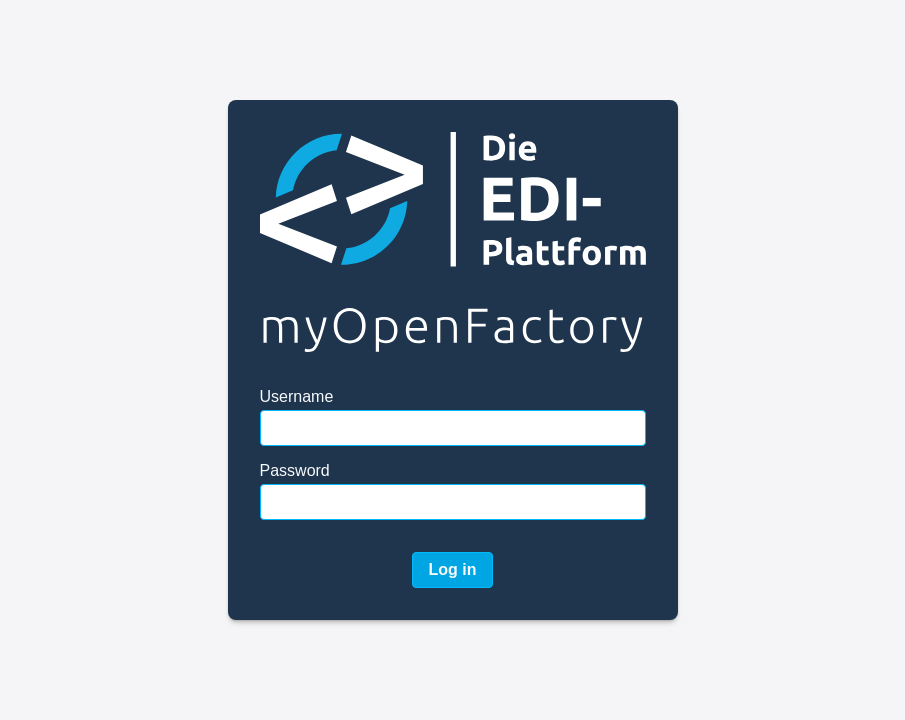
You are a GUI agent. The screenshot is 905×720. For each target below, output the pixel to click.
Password (295, 470)
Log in (453, 569)
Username (297, 396)
